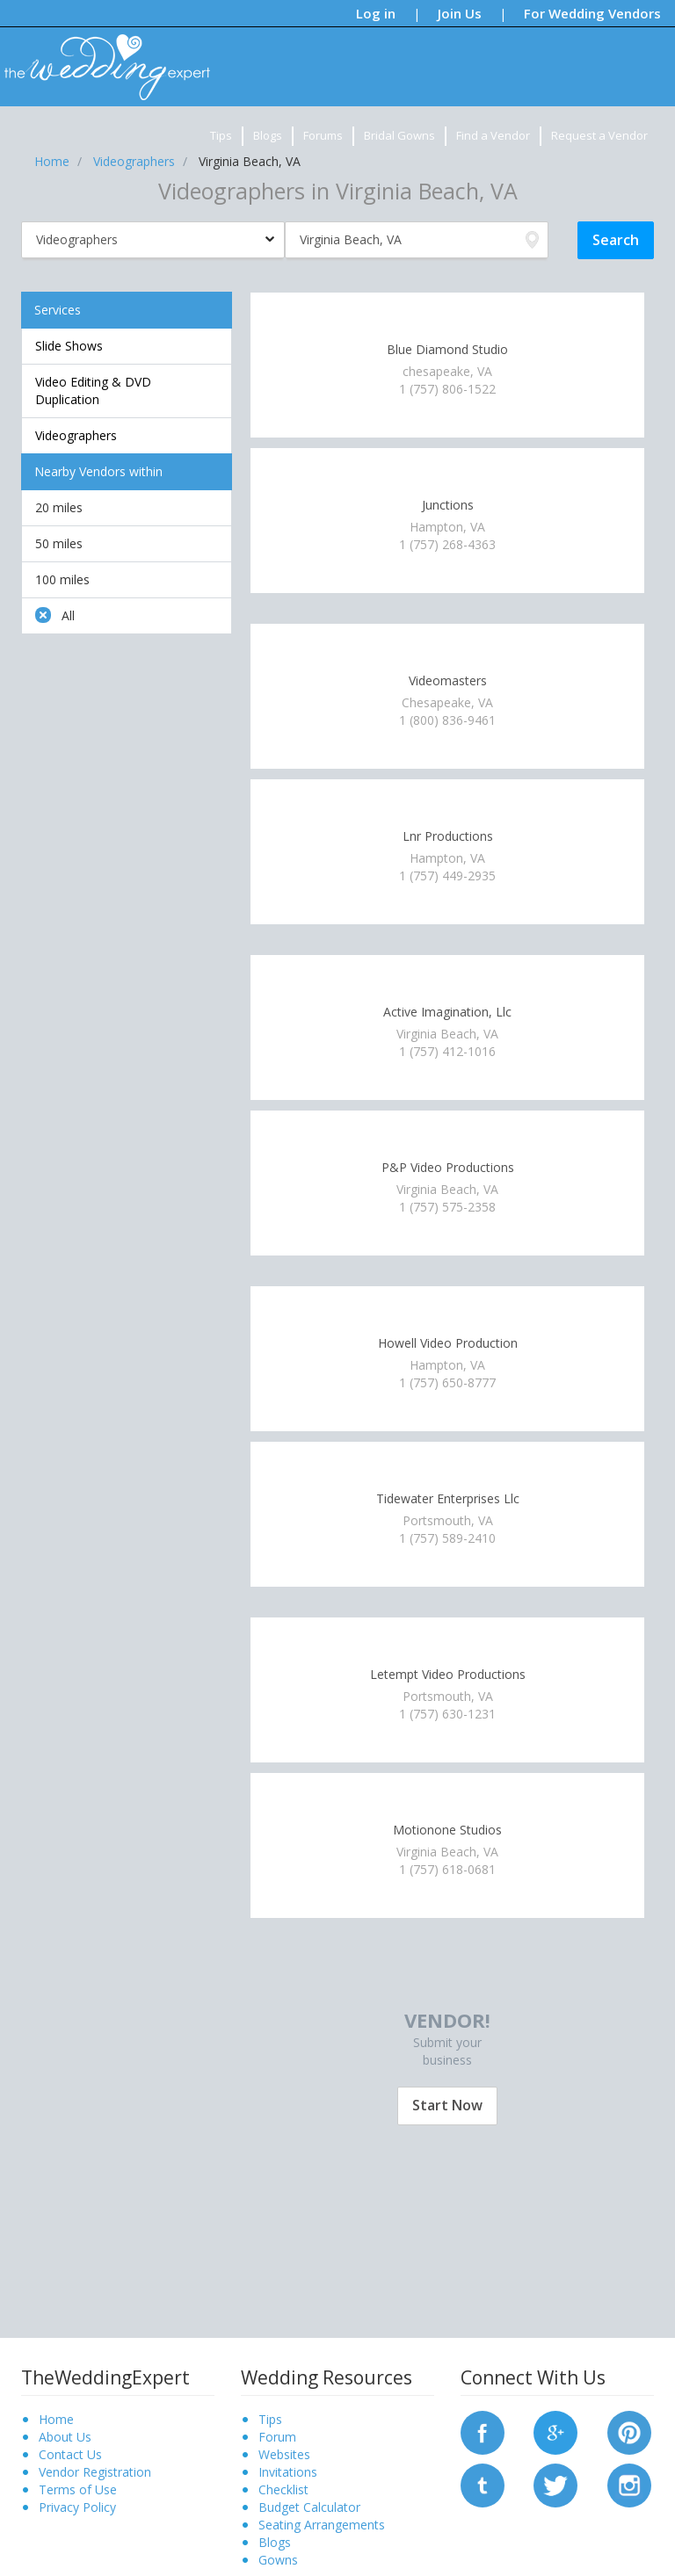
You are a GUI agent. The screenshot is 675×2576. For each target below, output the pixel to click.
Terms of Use (78, 2489)
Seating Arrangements (321, 2524)
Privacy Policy (77, 2507)
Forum (277, 2436)
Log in (376, 13)
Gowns (278, 2559)
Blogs (267, 135)
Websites (284, 2454)
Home (56, 2419)
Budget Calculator (309, 2507)
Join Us (460, 13)
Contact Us (70, 2454)
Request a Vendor (599, 135)
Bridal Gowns (399, 135)
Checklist (283, 2489)
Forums (323, 135)
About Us (65, 2436)
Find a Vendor (493, 135)
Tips (221, 135)
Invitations (287, 2472)
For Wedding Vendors (592, 13)
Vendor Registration (95, 2472)
